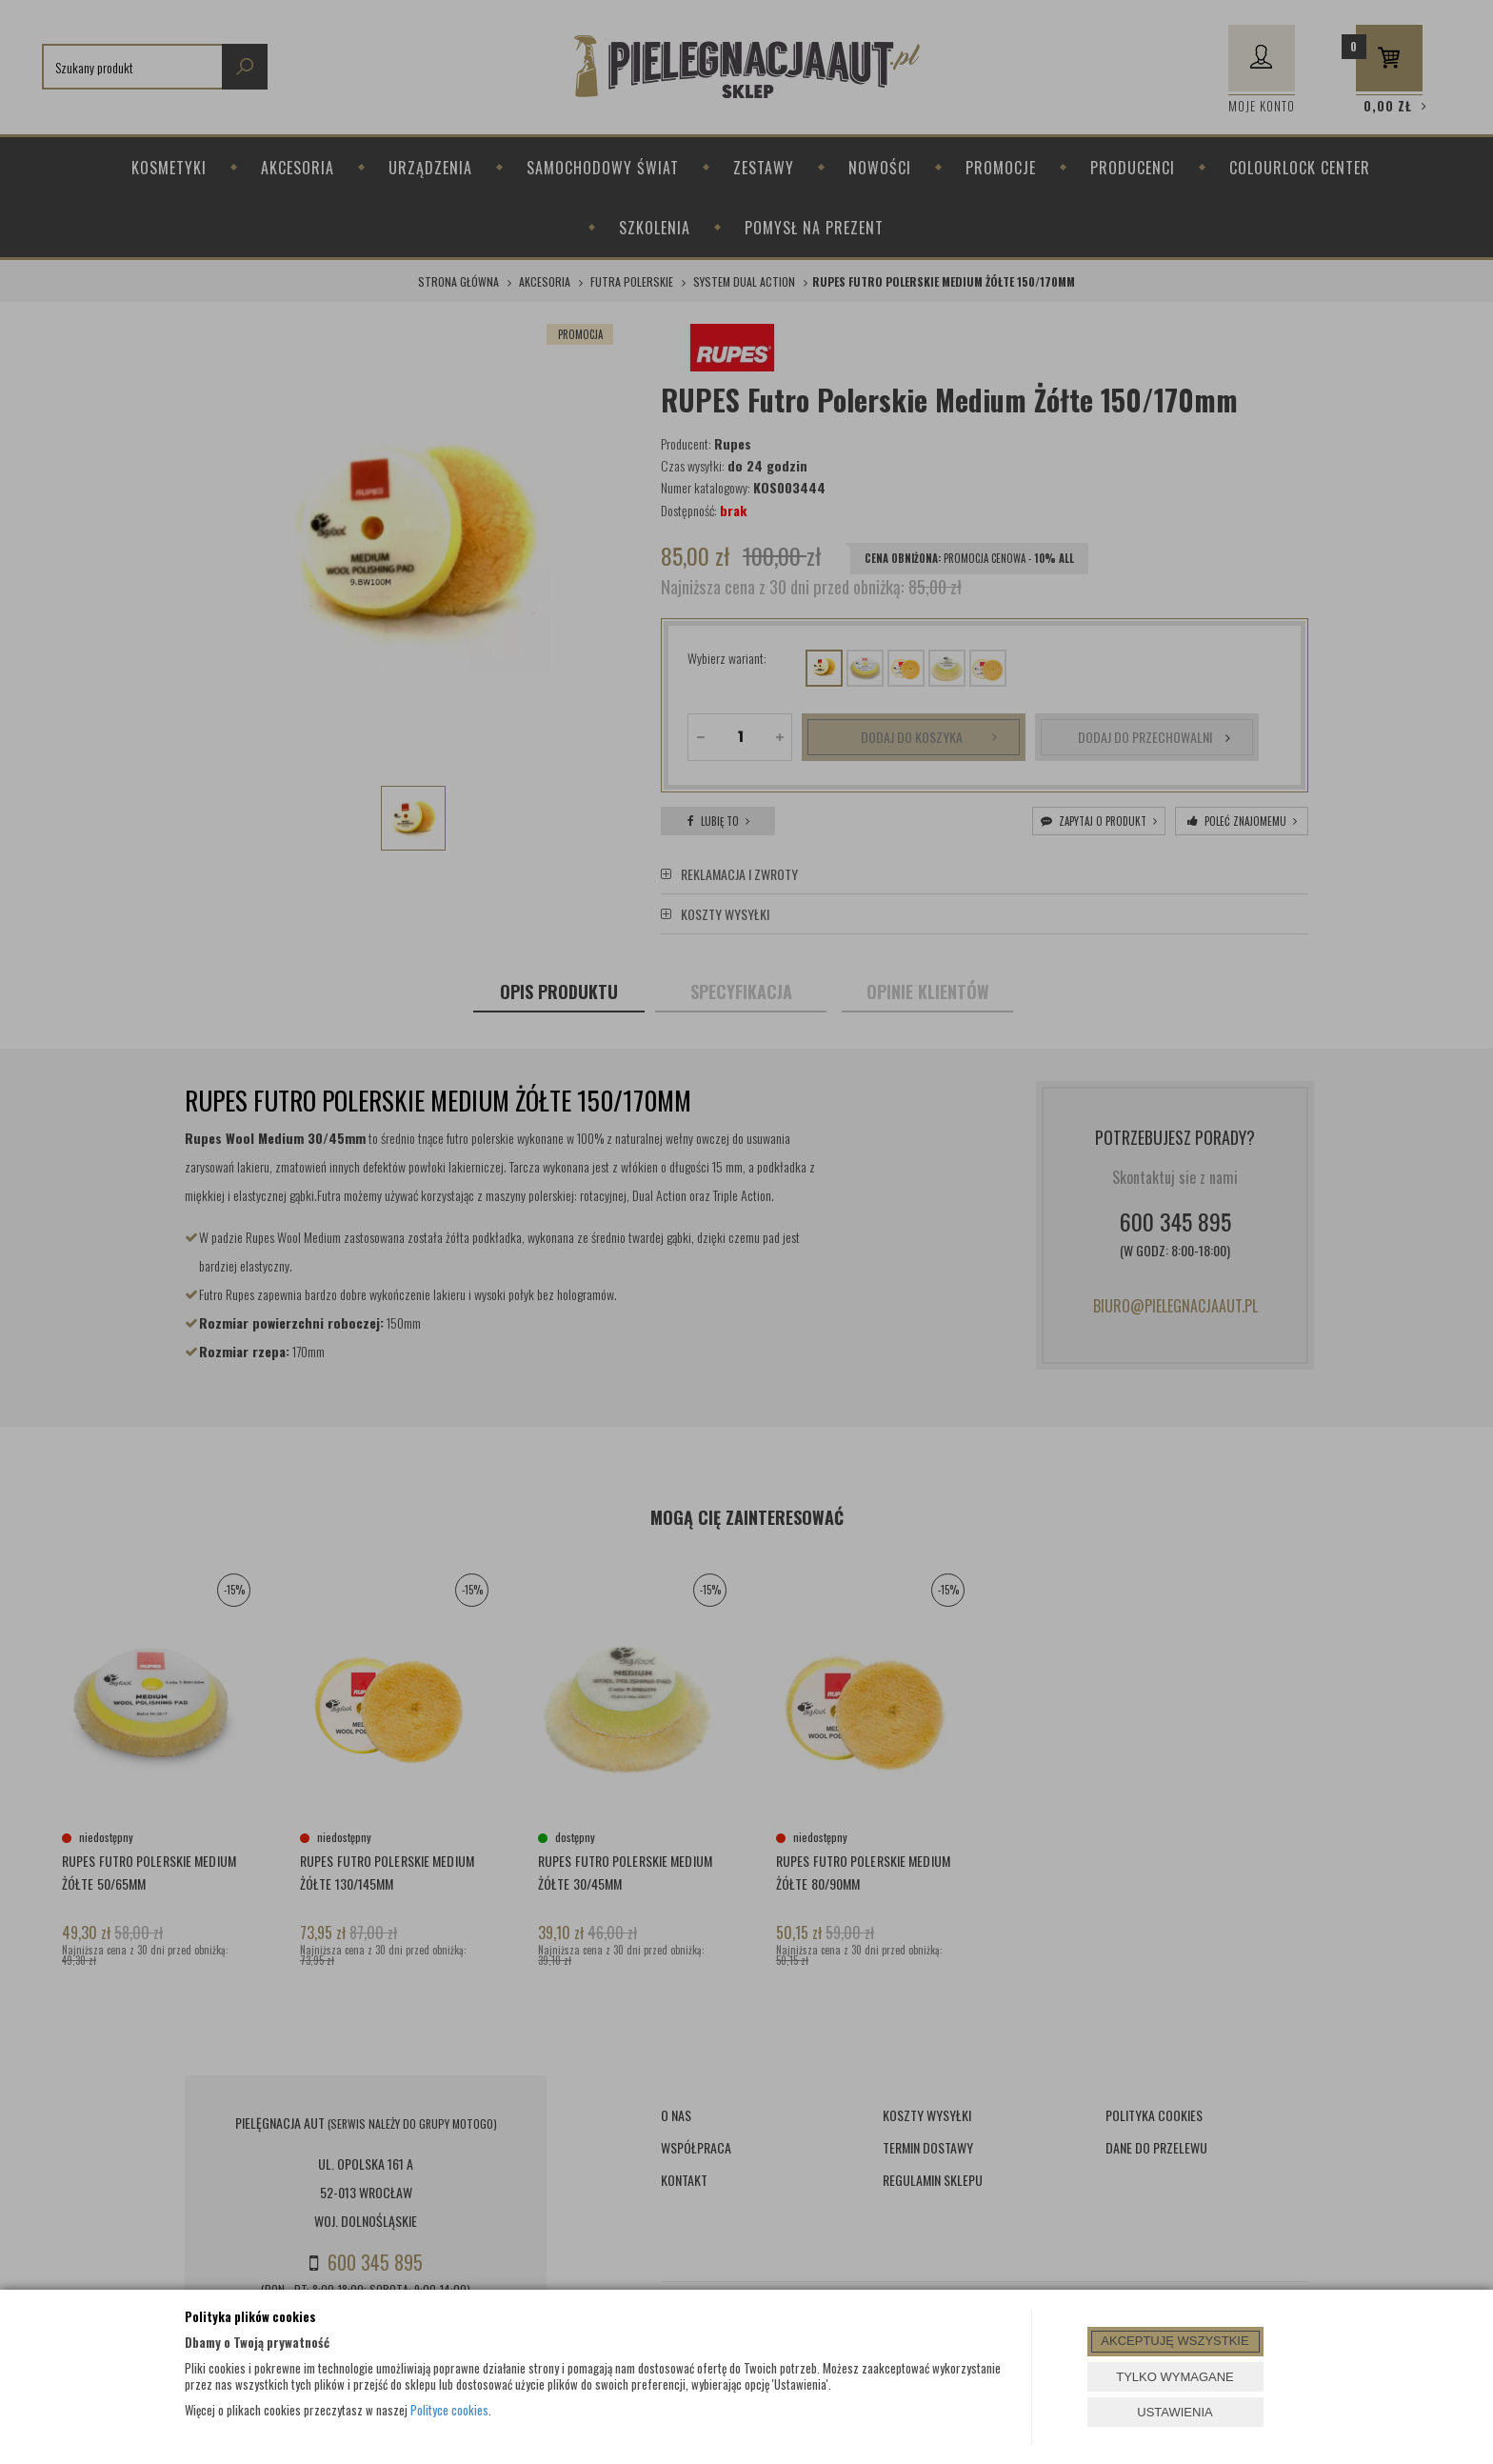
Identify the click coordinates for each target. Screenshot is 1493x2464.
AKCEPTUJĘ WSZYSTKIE (1174, 2341)
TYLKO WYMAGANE (1175, 2377)
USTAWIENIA (1174, 2412)
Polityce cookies (449, 2409)
